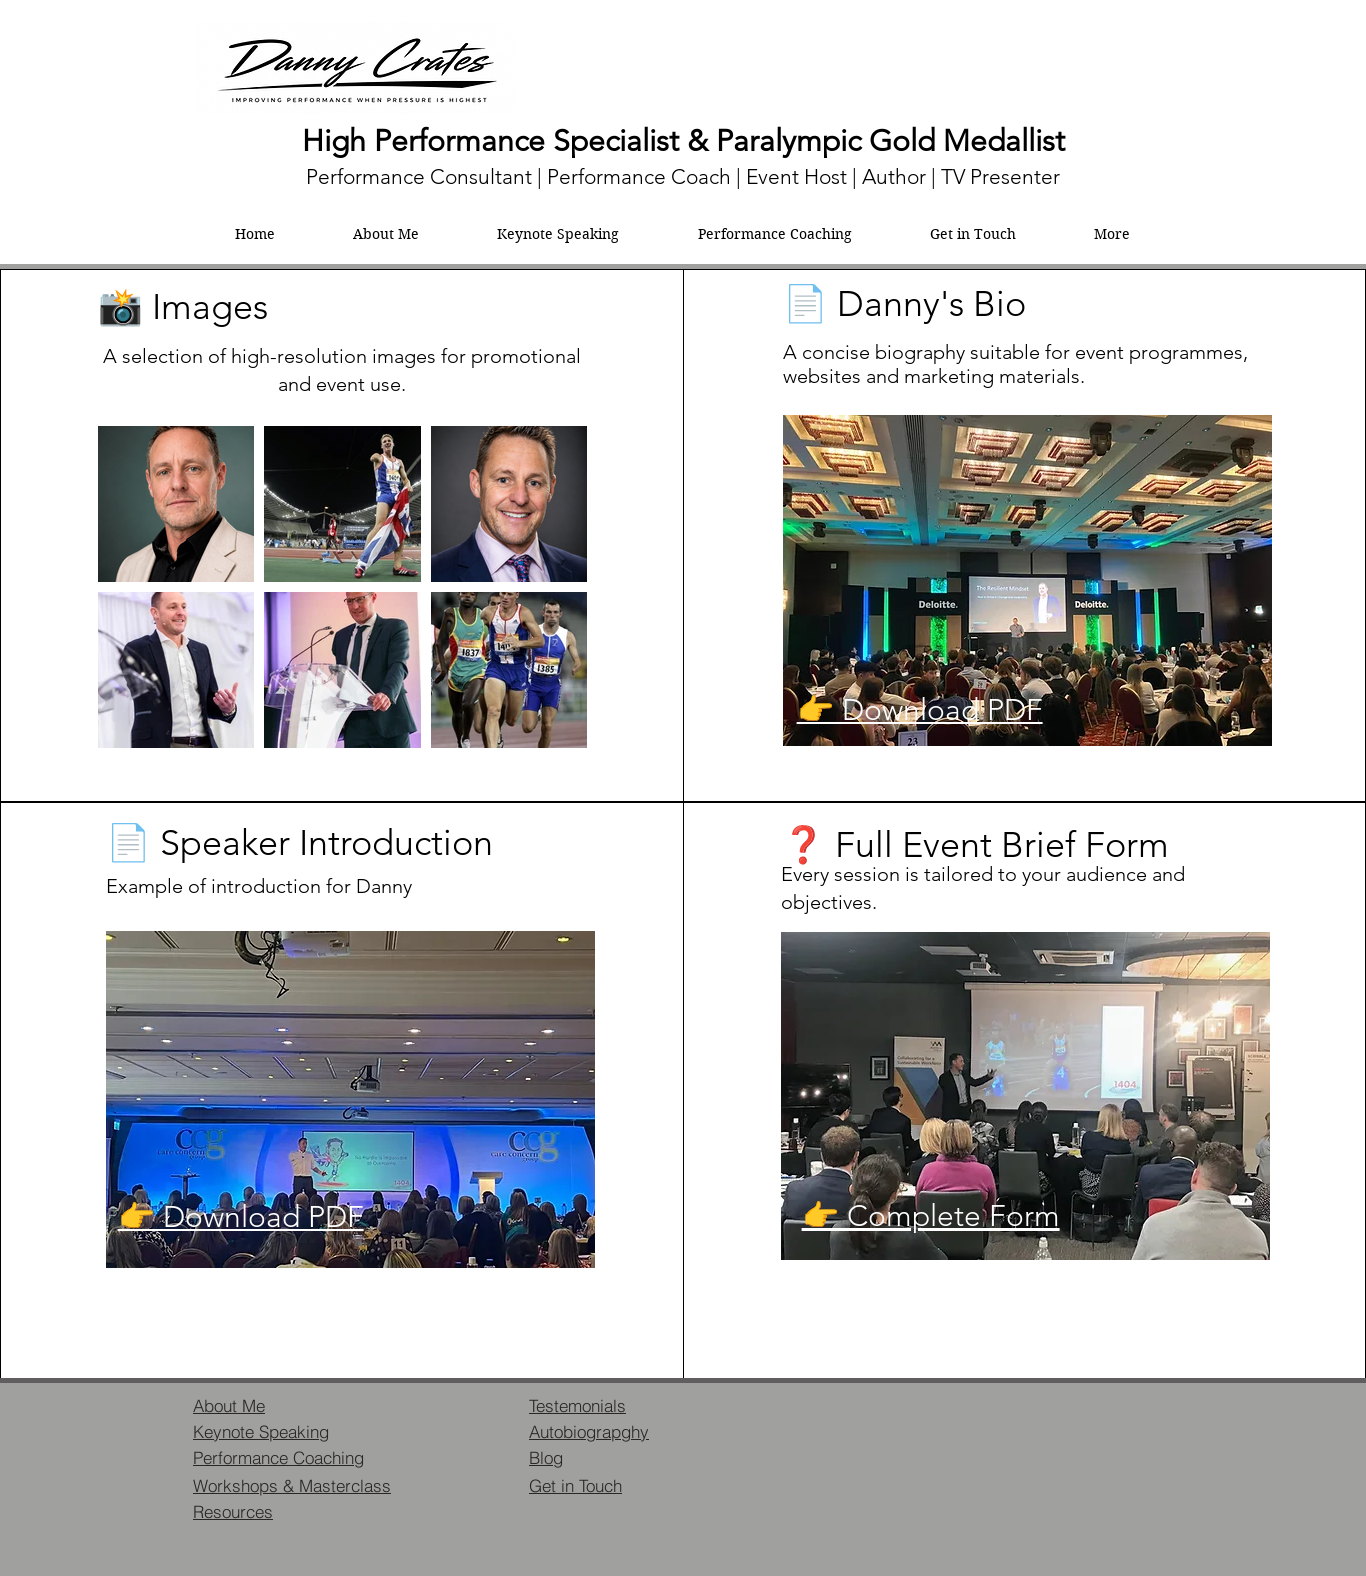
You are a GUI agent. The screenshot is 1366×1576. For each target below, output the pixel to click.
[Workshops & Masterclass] (296, 1485)
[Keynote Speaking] (264, 1431)
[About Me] (264, 1405)
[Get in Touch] (600, 1485)
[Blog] (600, 1457)
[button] (1112, 234)
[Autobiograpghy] (600, 1431)
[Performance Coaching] (291, 1457)
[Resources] (264, 1511)
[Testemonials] (600, 1405)
